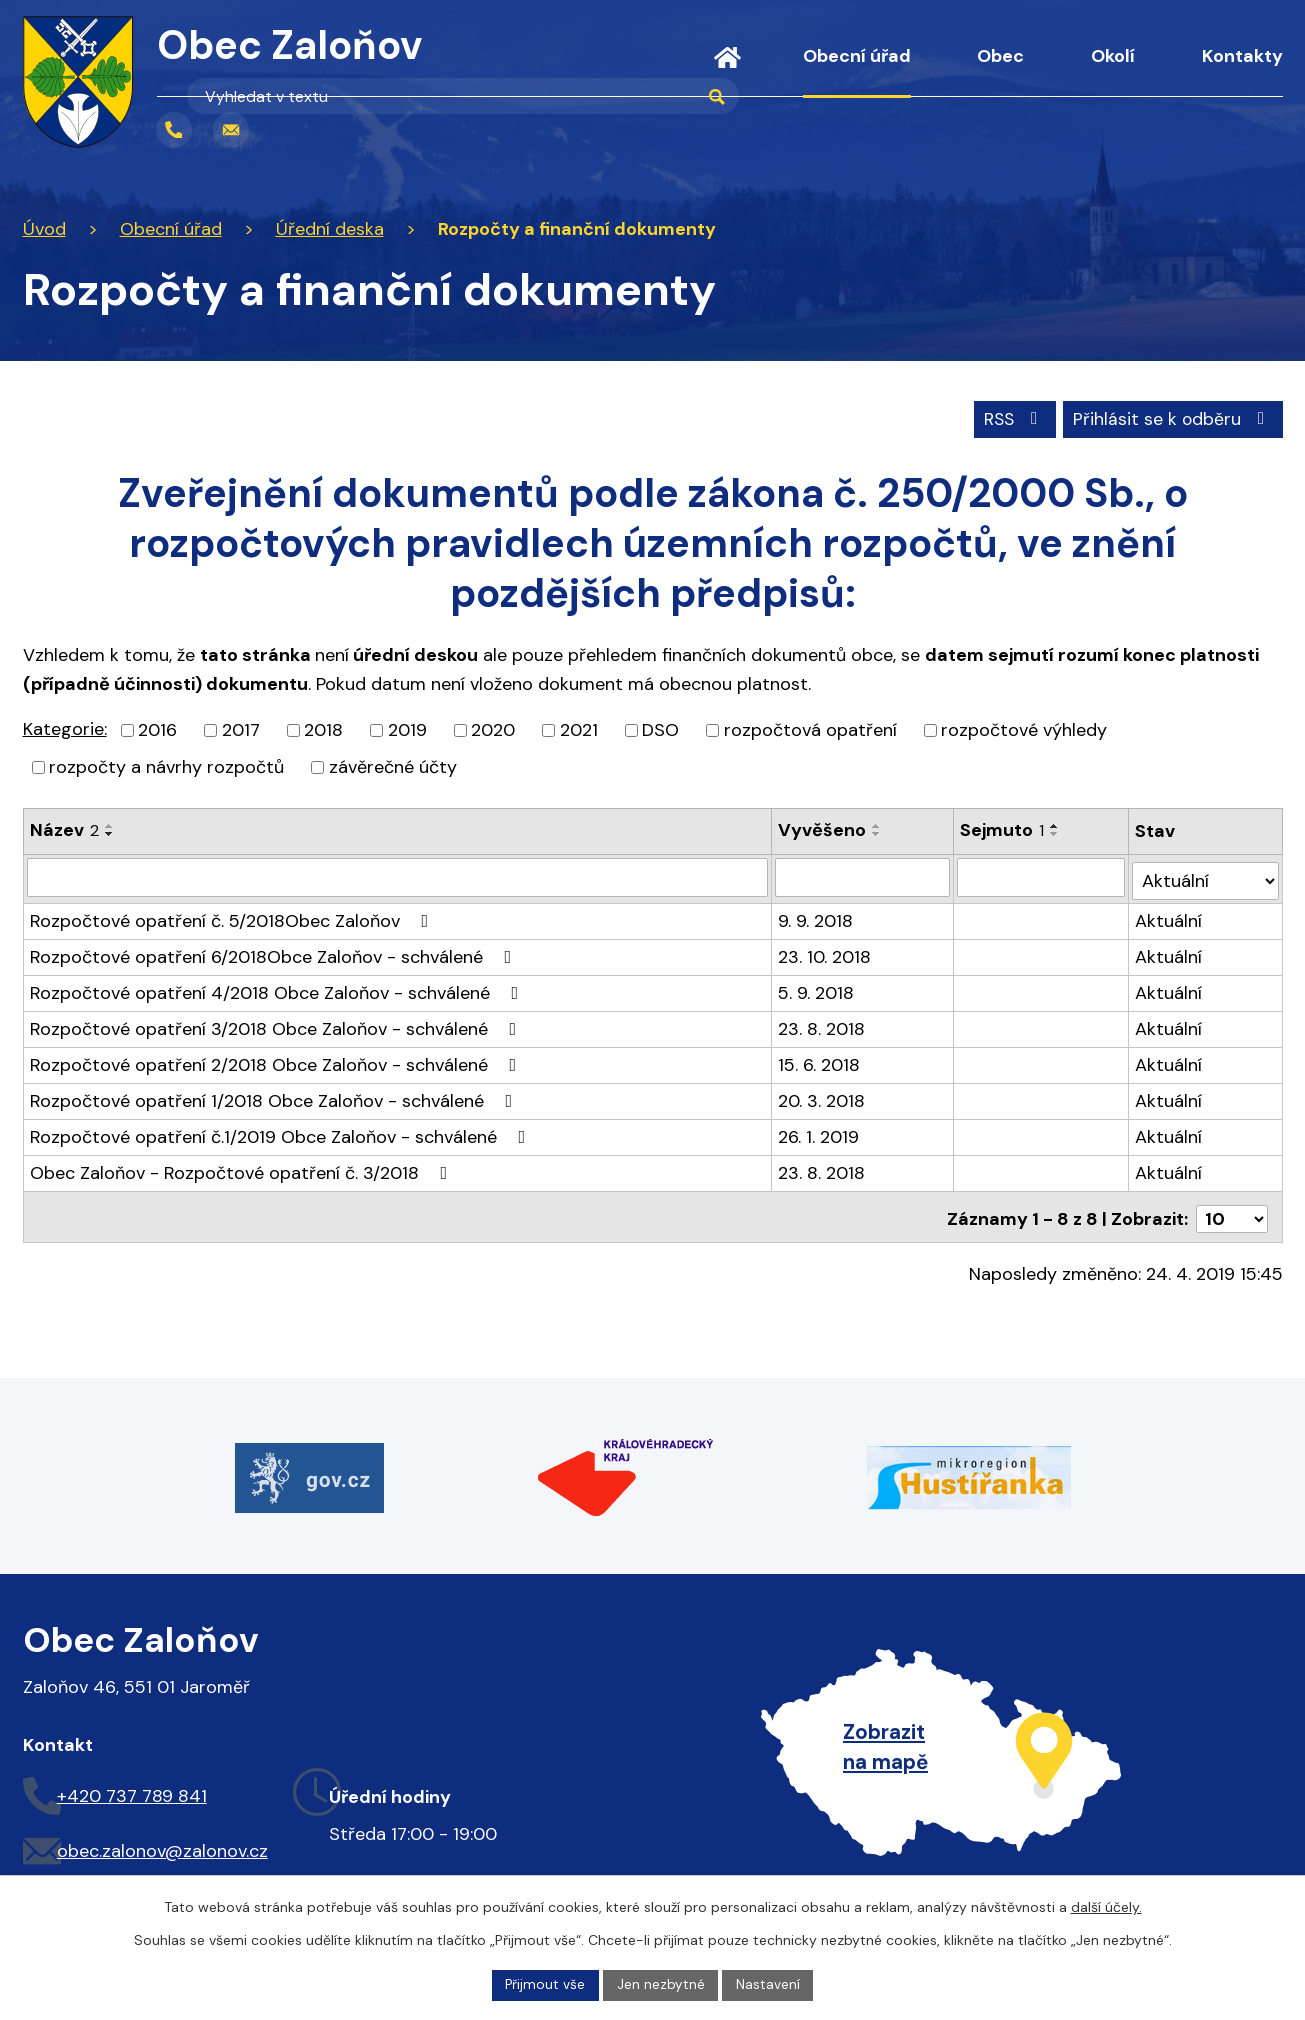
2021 (579, 729)
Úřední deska (330, 229)
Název (64, 829)
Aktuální (1169, 916)
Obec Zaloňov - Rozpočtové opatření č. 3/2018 (243, 1168)
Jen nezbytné (661, 1984)
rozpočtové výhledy (1024, 729)
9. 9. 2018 (816, 916)
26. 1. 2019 (819, 1132)
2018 (323, 729)
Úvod (727, 70)
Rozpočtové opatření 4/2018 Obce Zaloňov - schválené (278, 988)
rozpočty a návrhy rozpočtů (166, 766)
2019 (407, 729)
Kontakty (1242, 56)
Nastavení (769, 1984)
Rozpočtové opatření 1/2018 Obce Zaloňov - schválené (275, 1096)
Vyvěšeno (823, 829)
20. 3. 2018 (822, 1096)
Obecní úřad (857, 56)
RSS (1008, 417)
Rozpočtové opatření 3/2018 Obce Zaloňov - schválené (277, 1024)
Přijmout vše (544, 1984)
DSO (660, 729)
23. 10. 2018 (825, 952)
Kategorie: (65, 728)
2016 (157, 729)
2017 (241, 729)
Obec (1000, 56)
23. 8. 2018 (822, 1024)
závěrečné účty (393, 766)
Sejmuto (1003, 829)
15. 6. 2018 (820, 1060)
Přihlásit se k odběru (1171, 417)
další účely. (1106, 1906)
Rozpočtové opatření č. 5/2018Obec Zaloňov (233, 916)
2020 (493, 729)
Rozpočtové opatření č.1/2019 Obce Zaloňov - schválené (282, 1132)
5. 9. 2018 (817, 988)
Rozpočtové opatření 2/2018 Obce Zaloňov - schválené (277, 1060)
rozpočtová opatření (810, 729)
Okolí (1113, 56)
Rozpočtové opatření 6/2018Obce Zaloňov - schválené (275, 952)
